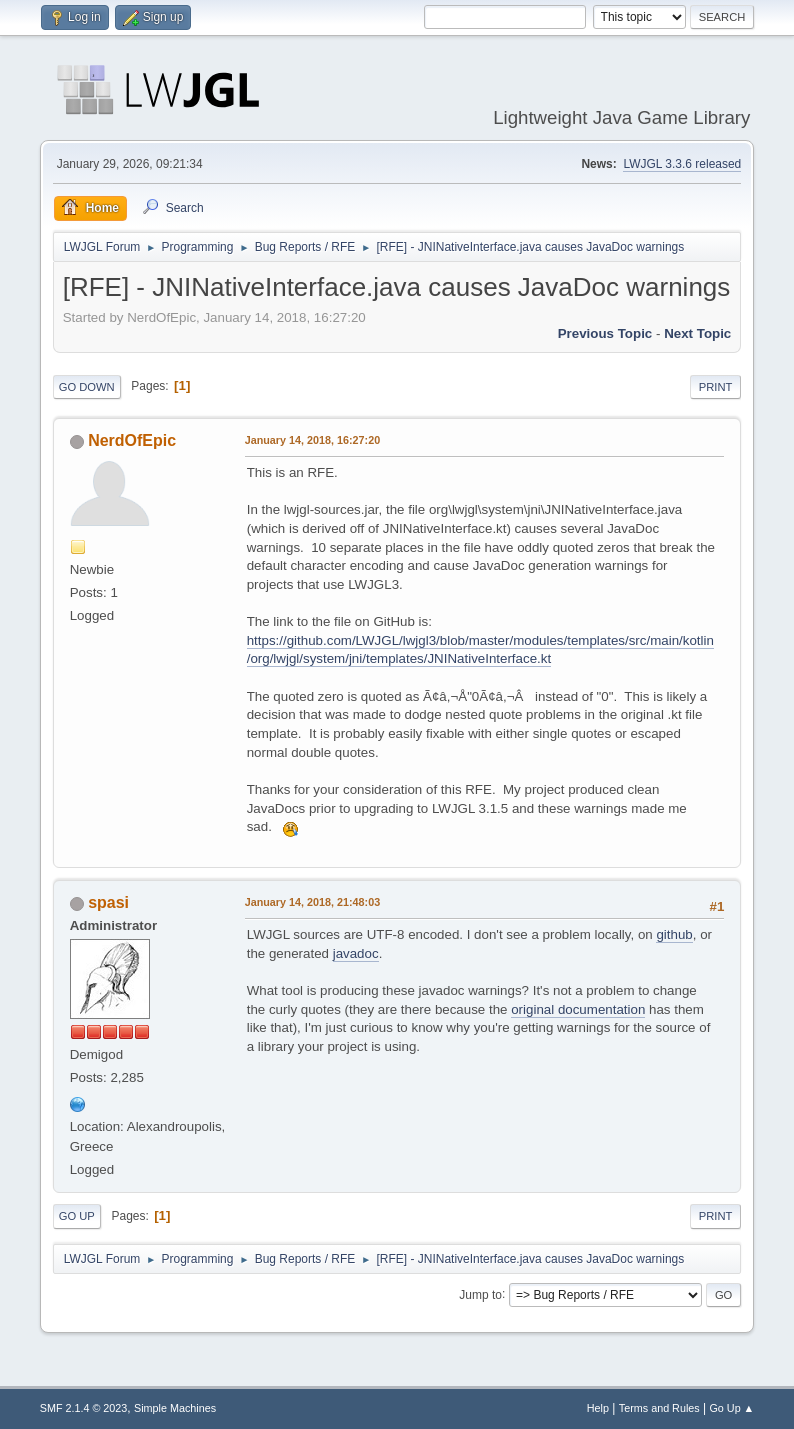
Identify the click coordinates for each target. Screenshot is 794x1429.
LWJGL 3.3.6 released (682, 164)
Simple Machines (175, 1408)
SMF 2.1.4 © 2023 (84, 1408)
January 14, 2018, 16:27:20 (312, 440)
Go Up (77, 1216)
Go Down (87, 387)
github (674, 934)
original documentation (578, 1009)
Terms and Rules (659, 1408)
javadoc (356, 953)
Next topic (697, 333)
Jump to (480, 1294)
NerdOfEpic (132, 440)
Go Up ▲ (731, 1408)
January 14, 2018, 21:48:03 (312, 902)
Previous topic (605, 333)
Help (598, 1408)
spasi (108, 902)
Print (716, 387)
